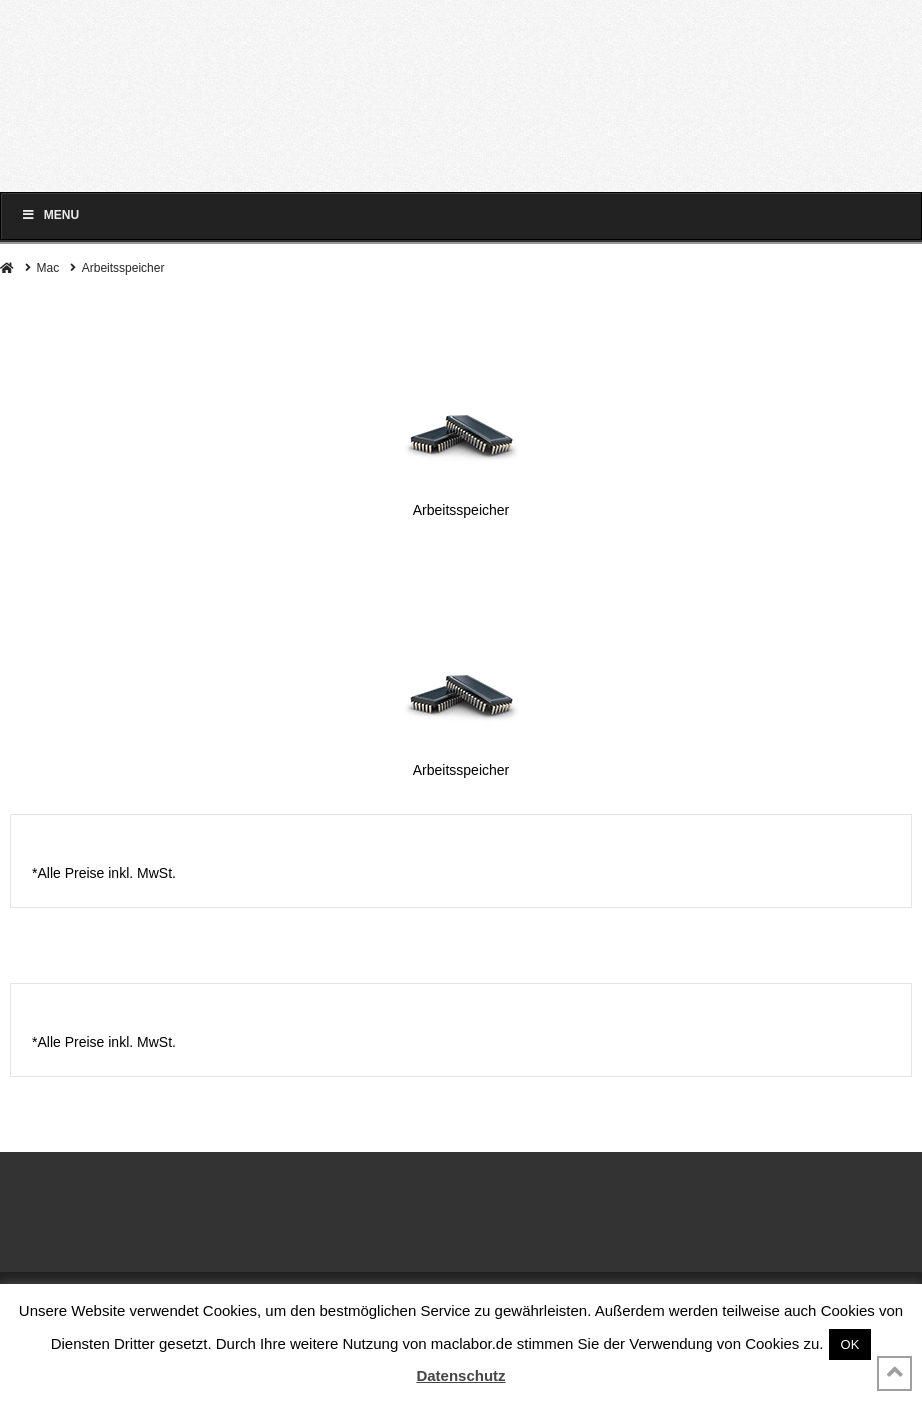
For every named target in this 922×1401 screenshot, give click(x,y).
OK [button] (850, 1344)
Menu (50, 215)
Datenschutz (460, 1375)
